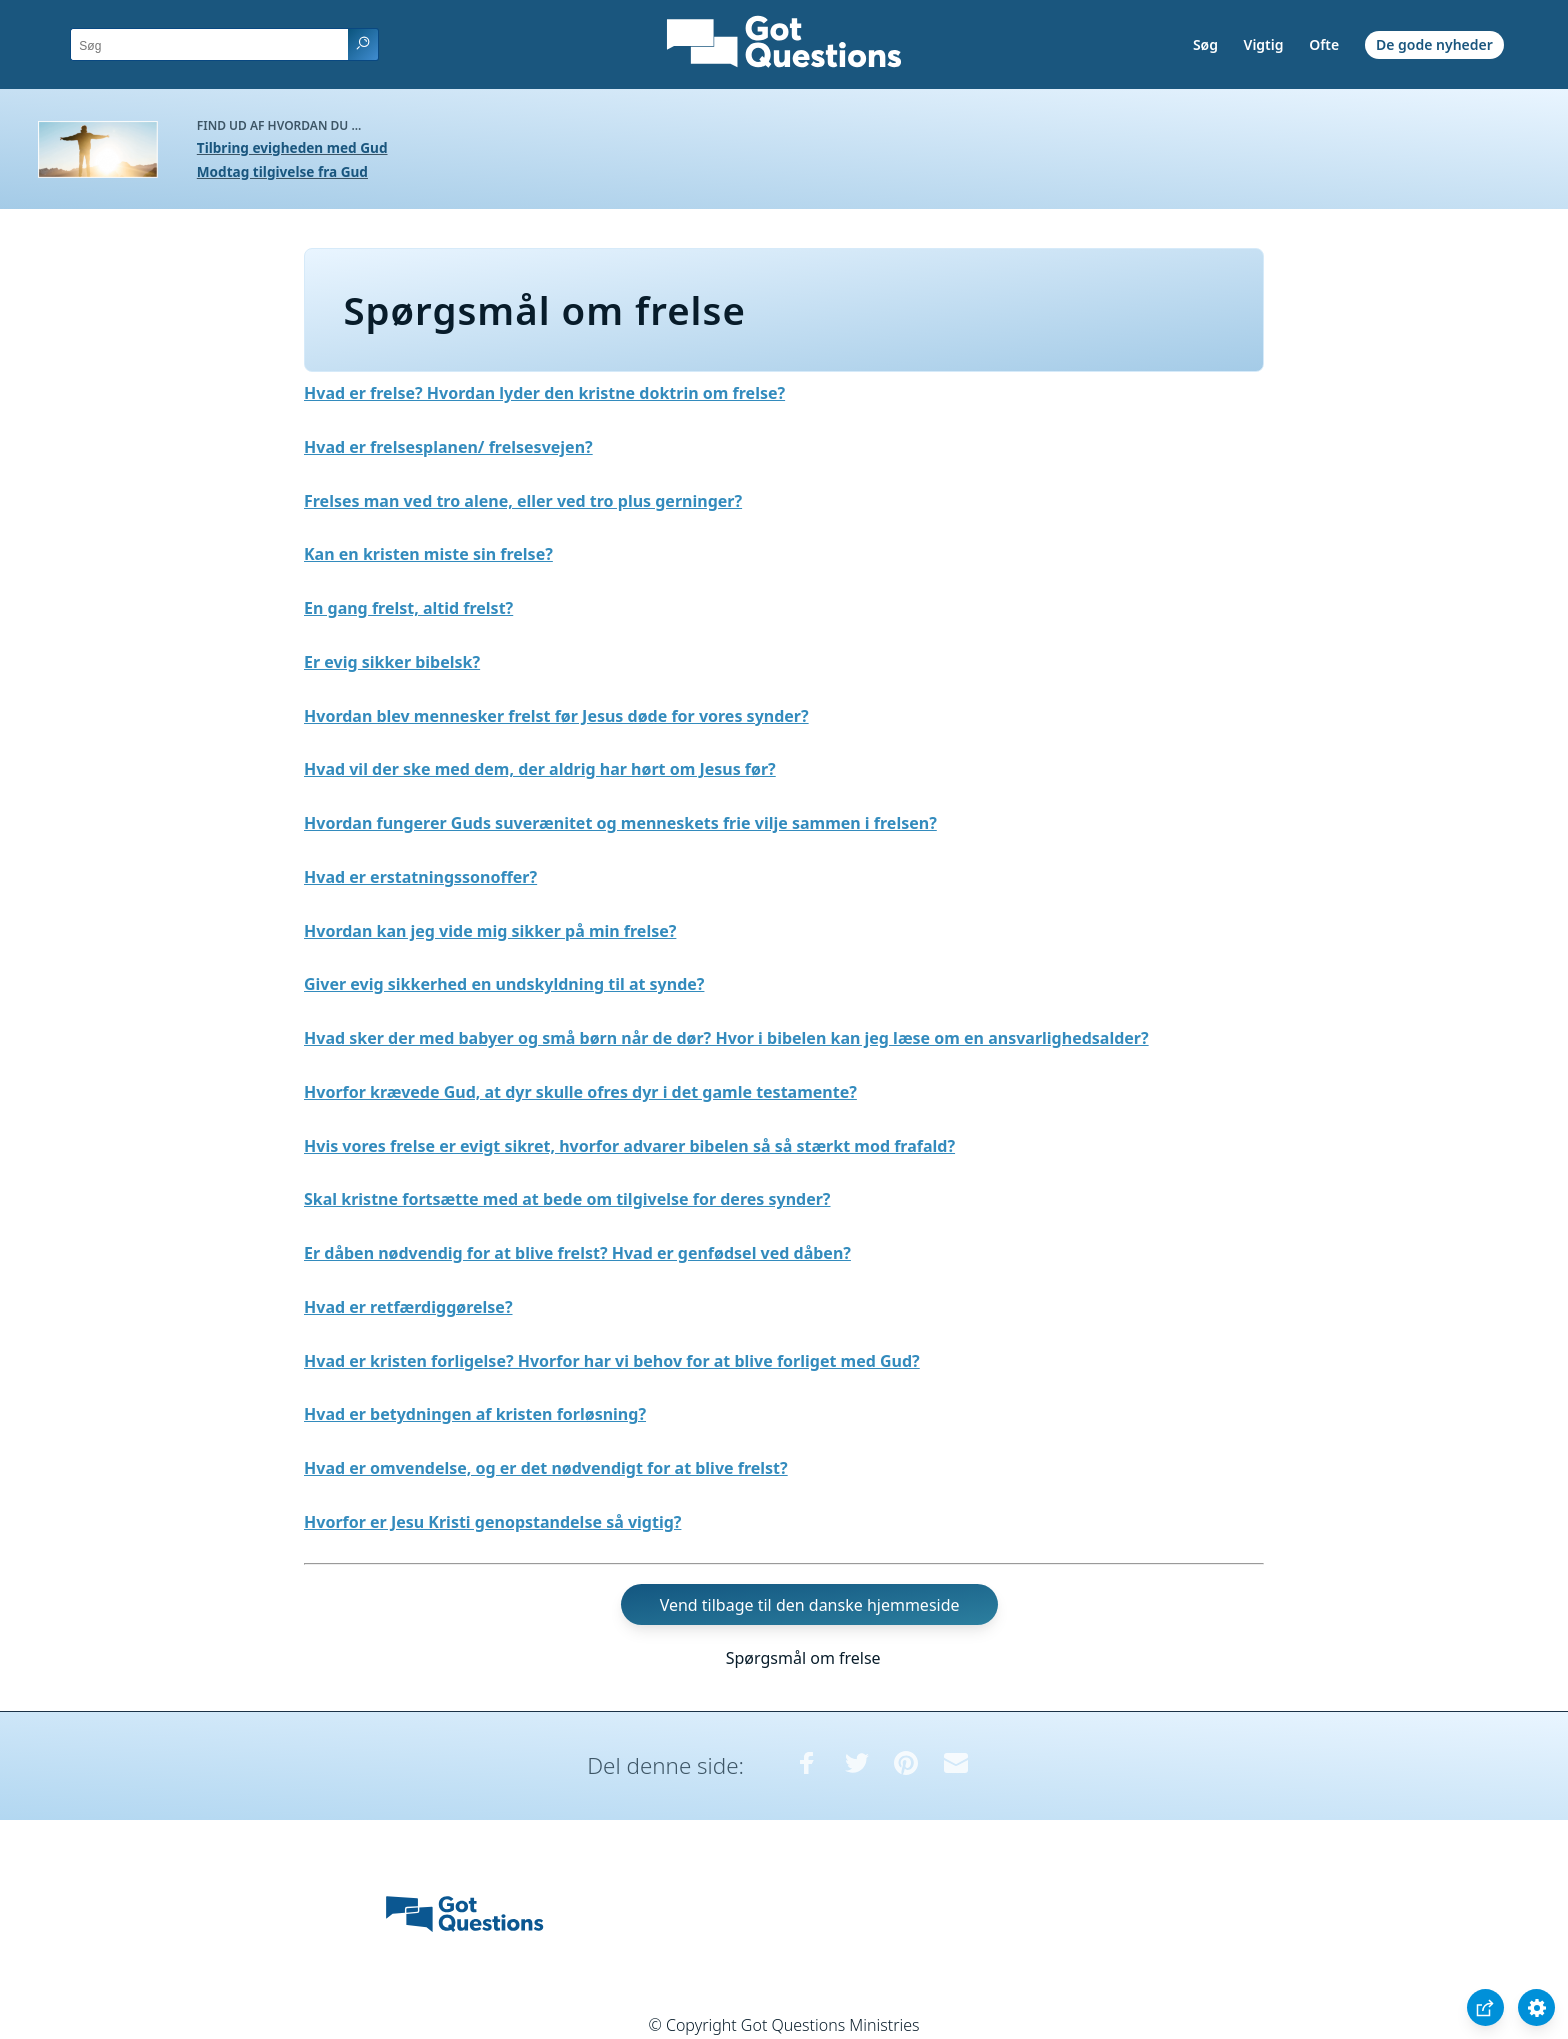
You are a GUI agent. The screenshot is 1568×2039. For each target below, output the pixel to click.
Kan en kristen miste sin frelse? (428, 554)
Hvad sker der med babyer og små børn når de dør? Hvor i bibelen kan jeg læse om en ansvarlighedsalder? (726, 1038)
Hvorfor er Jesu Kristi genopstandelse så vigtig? (492, 1522)
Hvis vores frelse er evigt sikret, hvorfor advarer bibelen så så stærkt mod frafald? (629, 1146)
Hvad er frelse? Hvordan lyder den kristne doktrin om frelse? (544, 393)
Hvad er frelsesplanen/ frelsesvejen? (448, 447)
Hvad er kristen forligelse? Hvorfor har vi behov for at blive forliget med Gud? (612, 1361)
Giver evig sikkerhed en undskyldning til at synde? (504, 984)
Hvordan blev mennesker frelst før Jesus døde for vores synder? (556, 716)
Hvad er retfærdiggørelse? (408, 1307)
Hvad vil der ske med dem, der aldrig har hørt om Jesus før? (540, 769)
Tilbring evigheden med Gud (292, 147)
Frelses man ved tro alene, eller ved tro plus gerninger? (523, 501)
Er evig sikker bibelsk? (392, 662)
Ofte (1324, 44)
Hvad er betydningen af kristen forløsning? (475, 1414)
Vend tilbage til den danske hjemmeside (810, 1605)
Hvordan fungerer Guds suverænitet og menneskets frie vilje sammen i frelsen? (620, 823)
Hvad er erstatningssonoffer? (420, 877)
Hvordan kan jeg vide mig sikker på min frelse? (490, 931)
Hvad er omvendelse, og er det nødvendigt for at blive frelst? (546, 1468)
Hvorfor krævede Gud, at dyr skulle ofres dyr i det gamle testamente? (580, 1092)
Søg (1205, 44)
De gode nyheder (1434, 44)
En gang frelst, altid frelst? (408, 608)
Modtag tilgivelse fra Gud (282, 171)
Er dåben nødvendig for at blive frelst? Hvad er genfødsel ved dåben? (577, 1253)
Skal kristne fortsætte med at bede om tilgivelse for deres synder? (567, 1199)
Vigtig (1264, 44)
